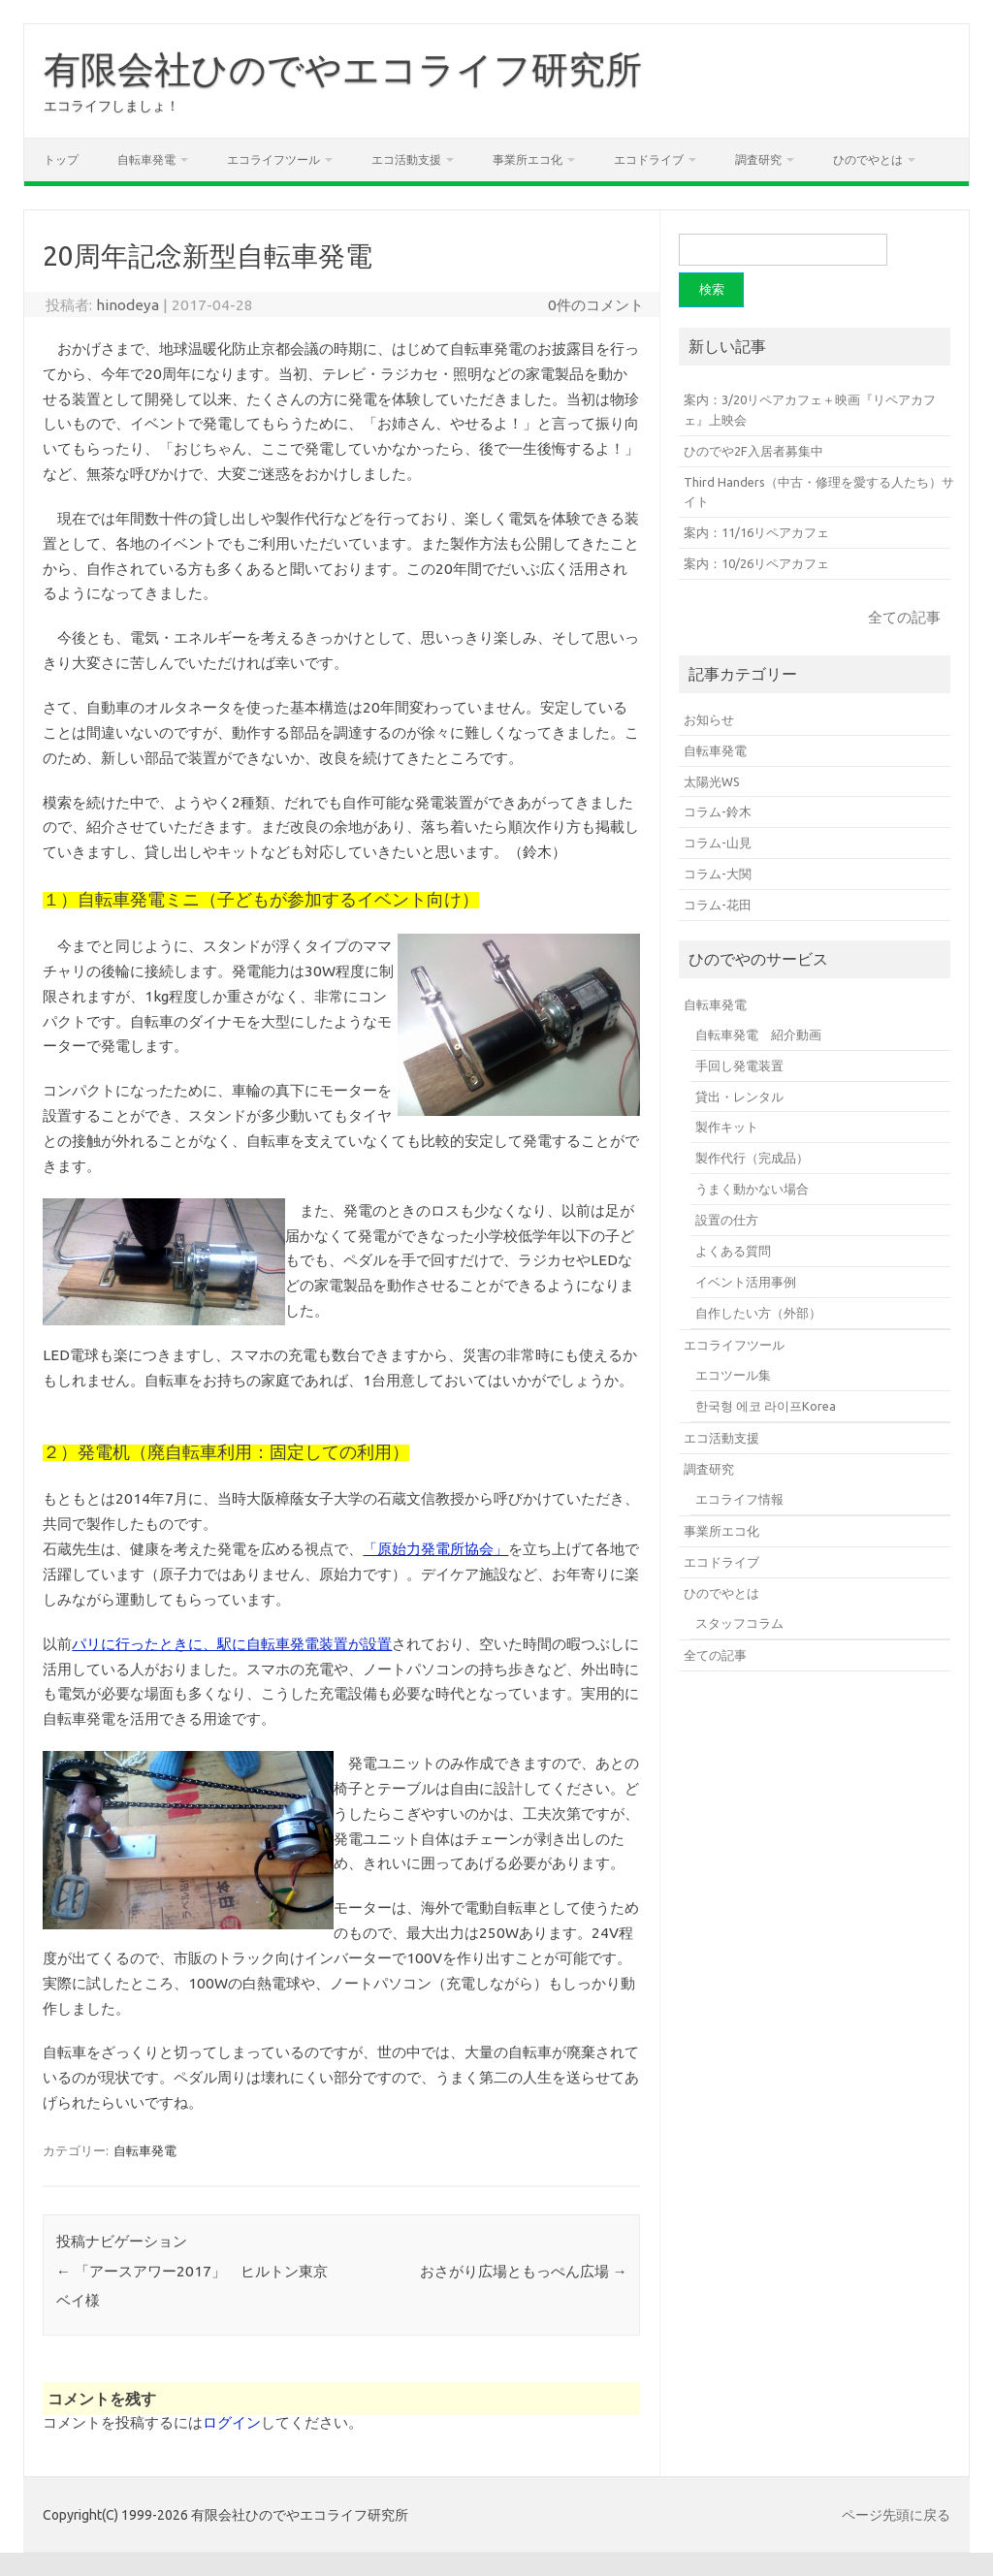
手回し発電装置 (739, 1065)
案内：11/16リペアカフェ (756, 532)
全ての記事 (904, 617)
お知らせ (709, 719)
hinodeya (127, 305)
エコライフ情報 (739, 1499)
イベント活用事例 (745, 1281)
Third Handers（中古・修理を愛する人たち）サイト (819, 492)
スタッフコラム (739, 1623)
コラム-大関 (718, 873)
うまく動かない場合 (752, 1188)
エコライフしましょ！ (111, 105)
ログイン (232, 2422)
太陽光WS (712, 781)
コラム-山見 (718, 842)
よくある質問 (733, 1250)
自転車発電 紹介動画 (758, 1034)
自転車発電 (146, 159)
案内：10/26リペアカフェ (756, 563)
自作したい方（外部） (758, 1313)
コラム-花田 (718, 904)
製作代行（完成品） (752, 1157)
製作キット (726, 1126)
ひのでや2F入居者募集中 (753, 451)
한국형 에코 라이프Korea (765, 1406)
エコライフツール (273, 159)
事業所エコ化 (527, 159)
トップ (61, 159)
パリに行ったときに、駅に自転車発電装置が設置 (232, 1644)
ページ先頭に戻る (896, 2515)
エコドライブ (649, 159)
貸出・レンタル (739, 1096)
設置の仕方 (726, 1219)
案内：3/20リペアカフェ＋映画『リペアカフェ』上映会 (810, 410)
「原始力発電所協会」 (435, 1549)
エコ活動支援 (406, 159)
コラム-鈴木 (718, 811)
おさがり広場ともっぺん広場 (523, 2271)
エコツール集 (733, 1375)
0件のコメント (596, 305)
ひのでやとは (868, 159)
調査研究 (758, 159)
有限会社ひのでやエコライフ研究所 (343, 68)
